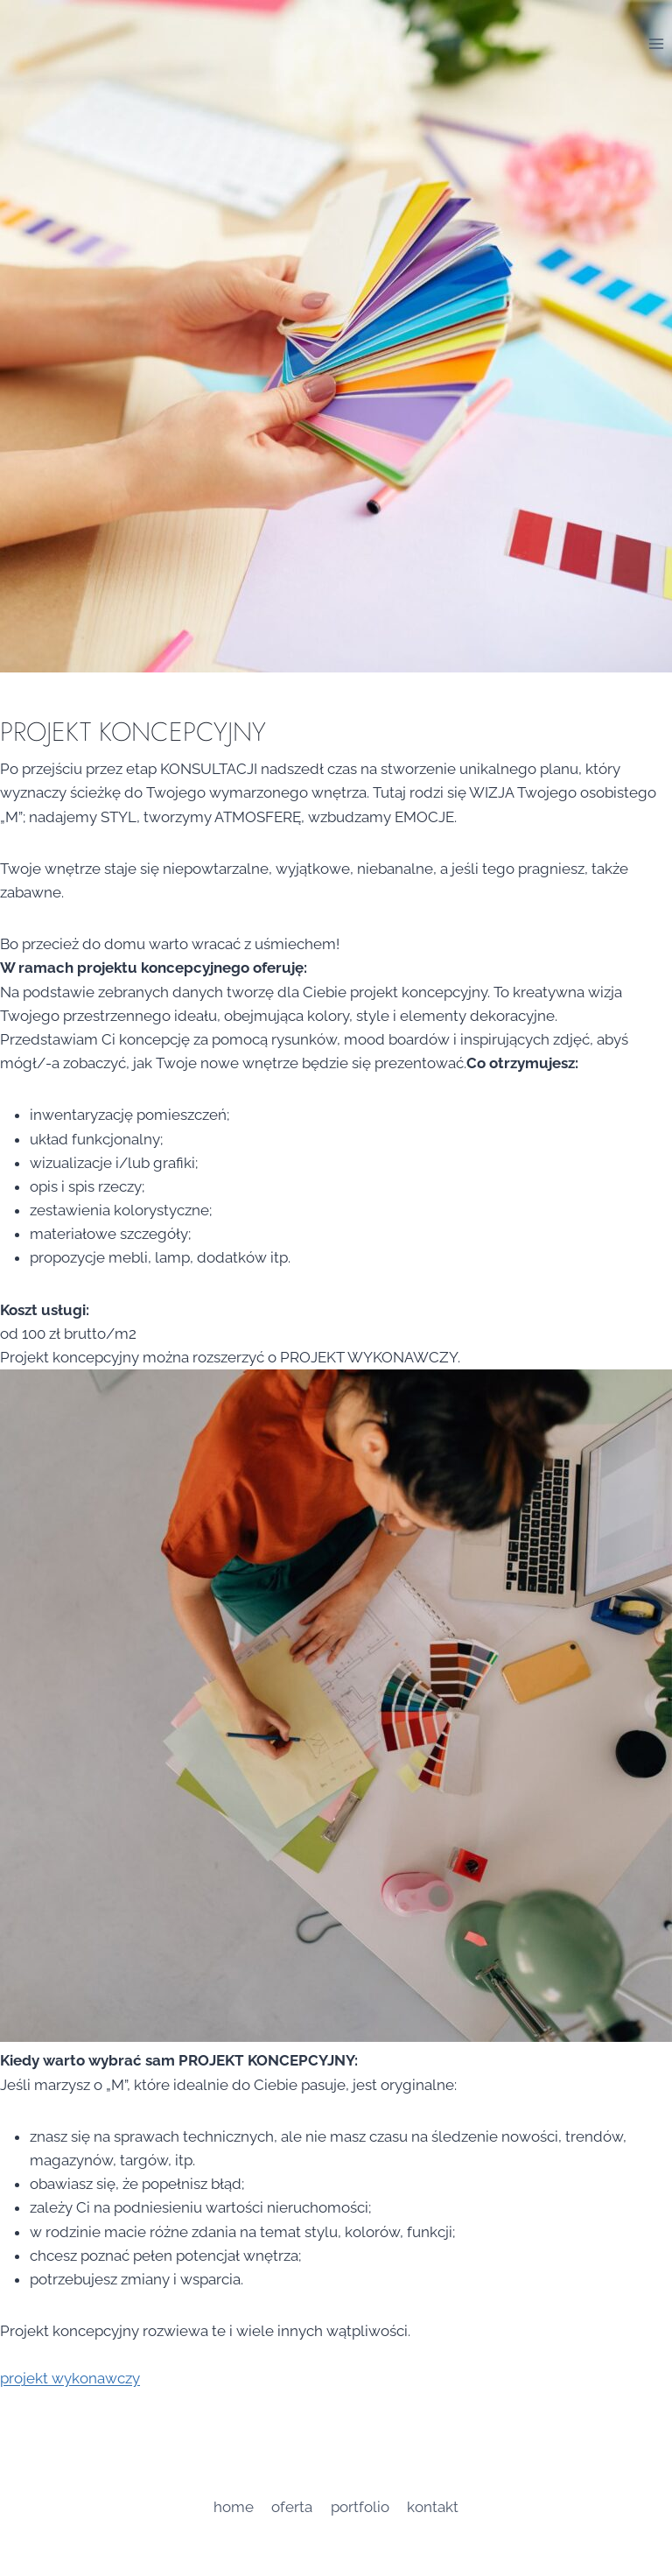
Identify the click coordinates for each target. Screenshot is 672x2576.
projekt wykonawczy (70, 2378)
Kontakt (432, 2507)
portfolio (360, 2507)
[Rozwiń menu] (656, 43)
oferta (291, 2507)
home (234, 2507)
